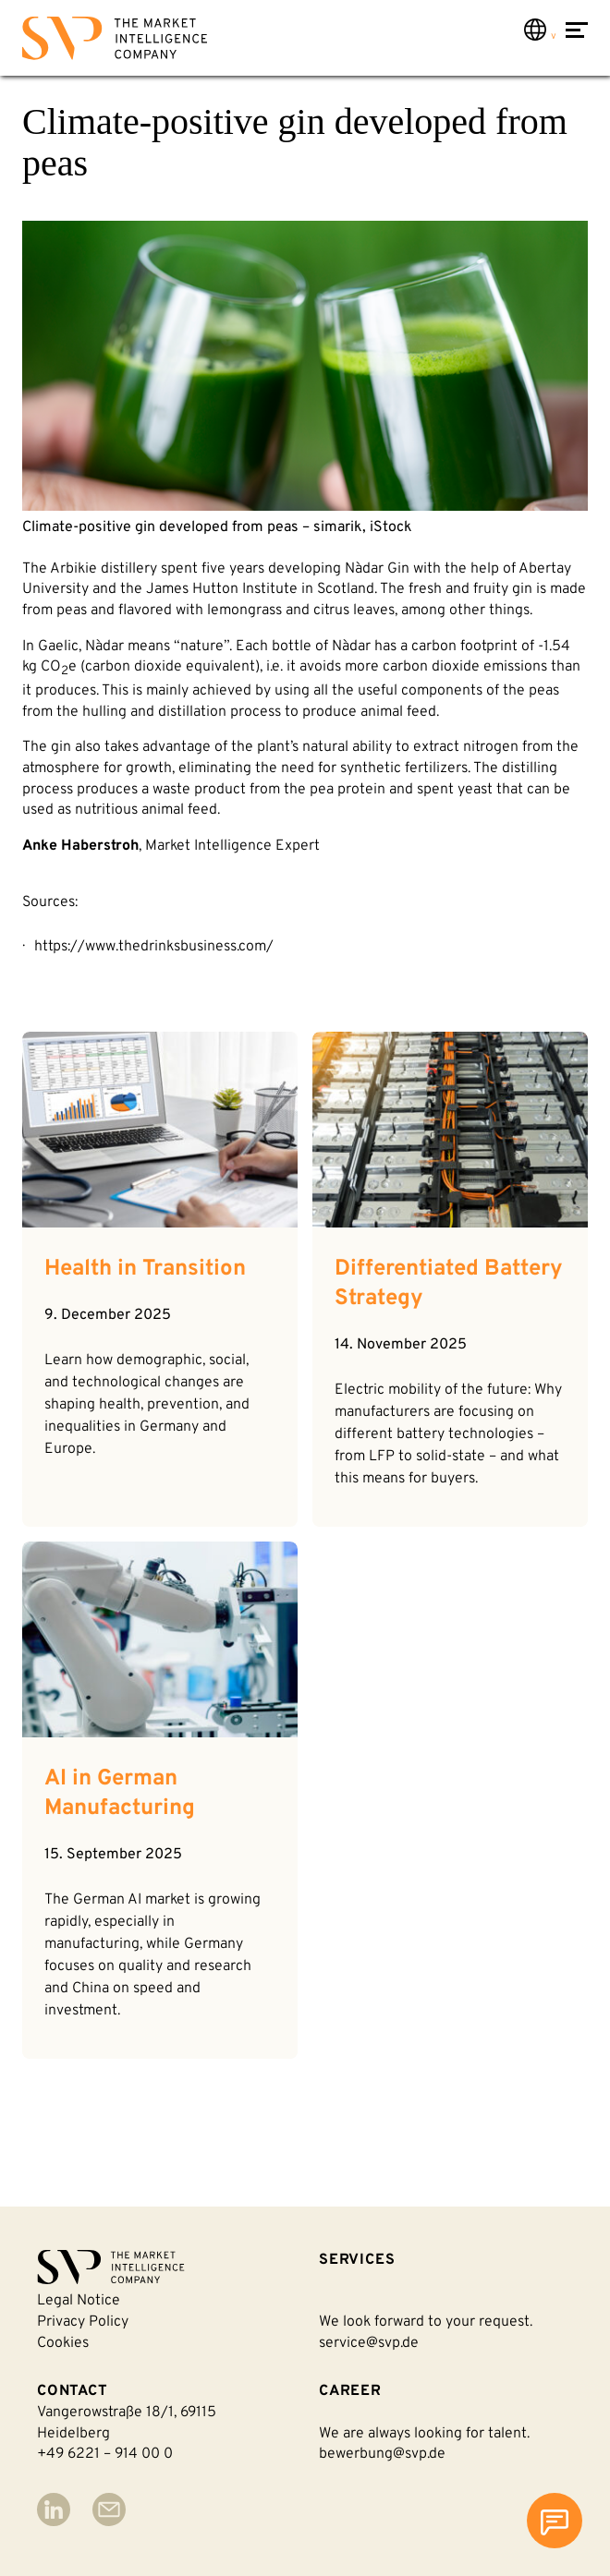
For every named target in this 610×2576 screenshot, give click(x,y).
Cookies (63, 2343)
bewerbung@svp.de (382, 2454)
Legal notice (78, 2301)
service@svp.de (369, 2343)
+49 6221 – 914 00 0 (105, 2454)
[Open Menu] (577, 39)
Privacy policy (82, 2322)
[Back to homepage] (114, 42)
